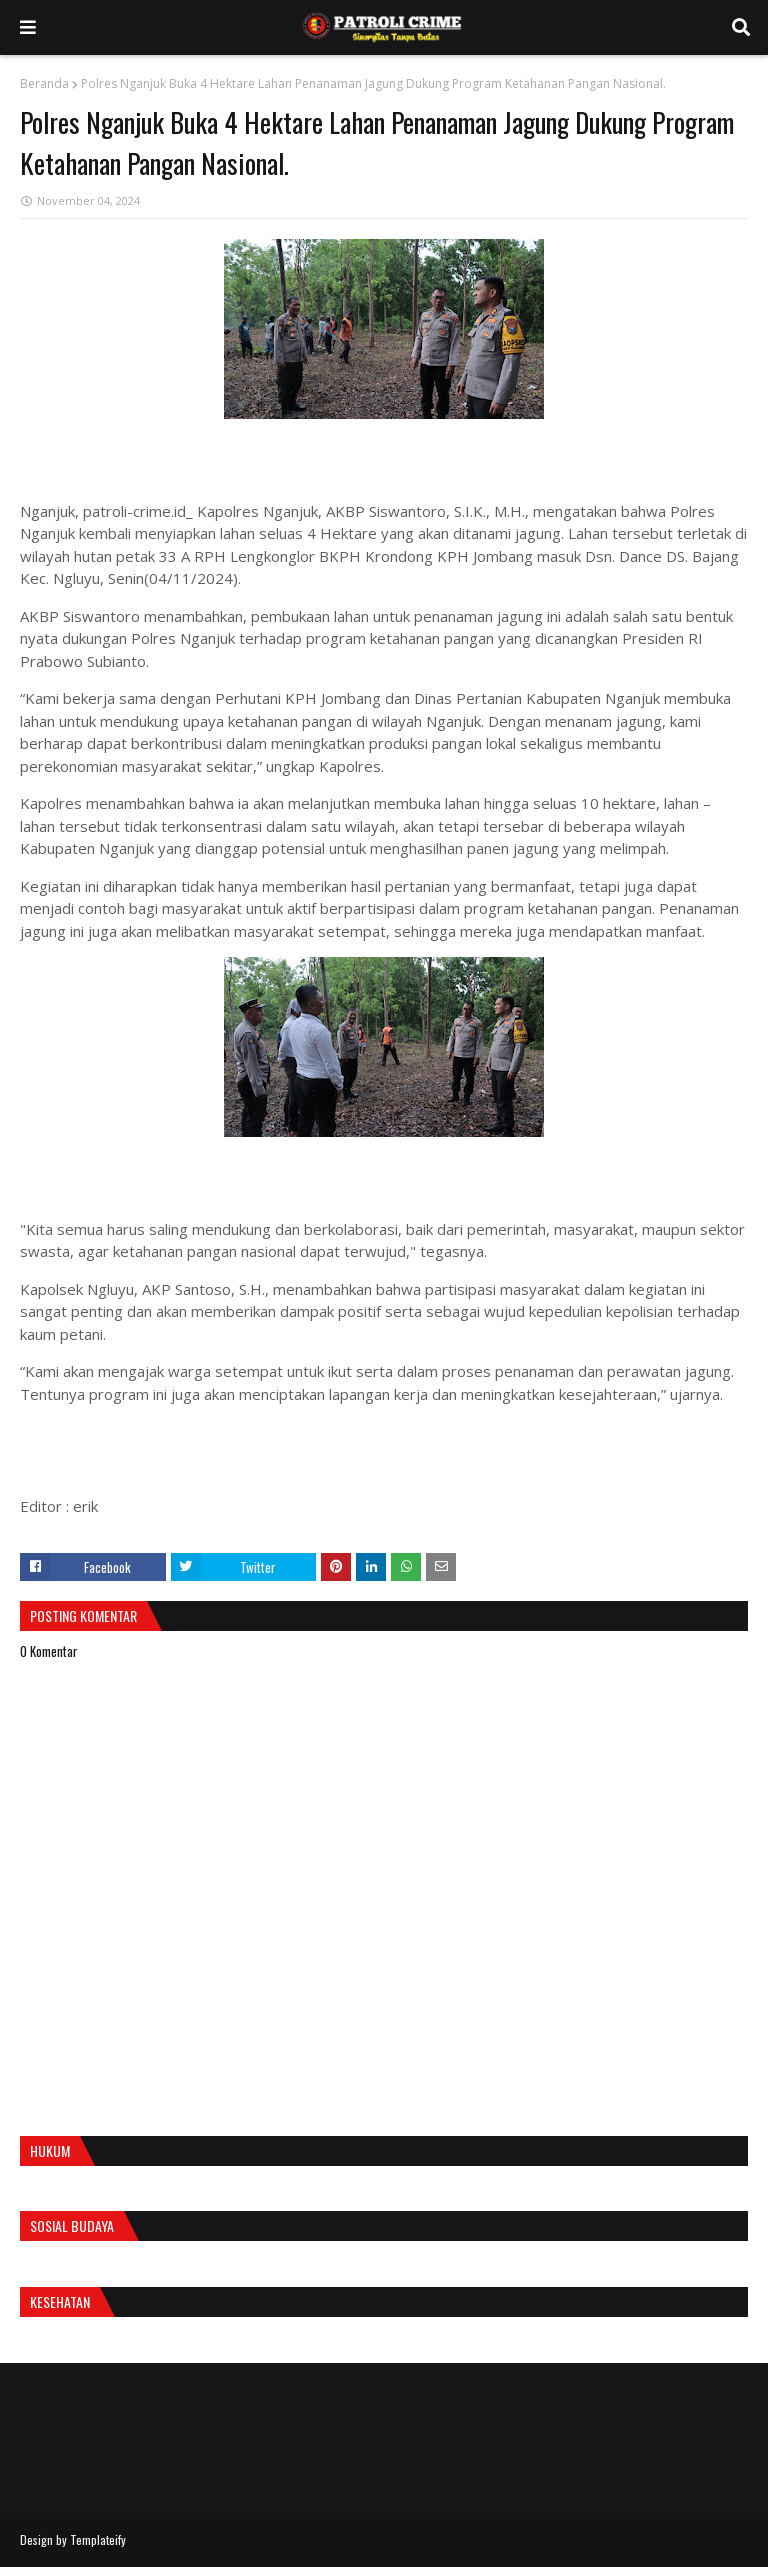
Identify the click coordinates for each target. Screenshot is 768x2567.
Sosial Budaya (72, 2225)
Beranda (44, 83)
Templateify (98, 2539)
